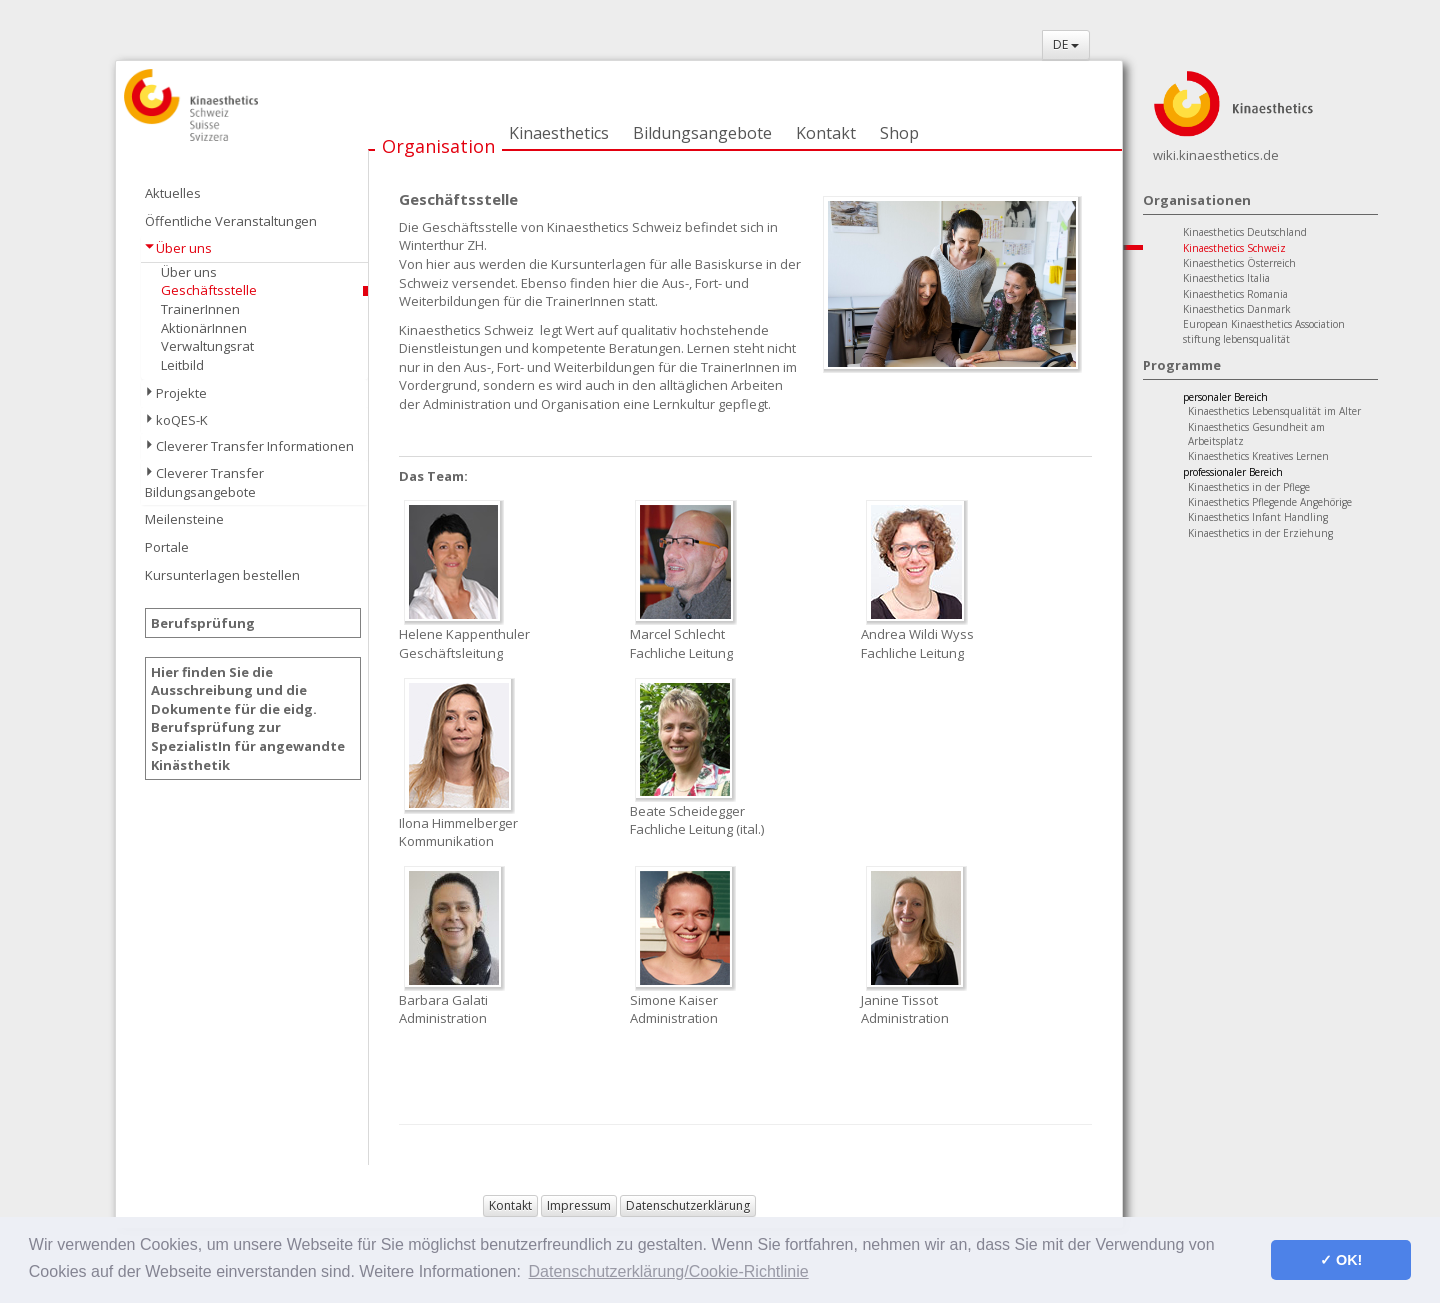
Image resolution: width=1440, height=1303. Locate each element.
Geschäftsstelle (209, 290)
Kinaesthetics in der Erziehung (1260, 533)
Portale (167, 547)
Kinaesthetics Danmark (1237, 309)
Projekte (181, 393)
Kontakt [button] (510, 1205)
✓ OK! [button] (1341, 1260)
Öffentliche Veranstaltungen (231, 221)
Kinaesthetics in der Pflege (1249, 487)
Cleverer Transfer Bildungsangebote (204, 482)
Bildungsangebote (702, 133)
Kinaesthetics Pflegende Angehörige (1270, 502)
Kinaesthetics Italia (1226, 278)
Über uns (184, 248)
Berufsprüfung (203, 623)
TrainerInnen (200, 309)
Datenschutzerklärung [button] (688, 1205)
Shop (899, 133)
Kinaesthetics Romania (1235, 294)
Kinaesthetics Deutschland (1245, 232)
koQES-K (182, 420)
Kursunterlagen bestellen (222, 575)
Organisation (438, 146)
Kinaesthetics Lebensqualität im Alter (1274, 411)
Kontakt (826, 133)
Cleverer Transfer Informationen (255, 446)
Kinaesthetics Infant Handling (1258, 517)
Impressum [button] (579, 1205)
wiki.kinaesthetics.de (1216, 155)
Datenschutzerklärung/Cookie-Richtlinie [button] (669, 1271)
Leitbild (182, 365)
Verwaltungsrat (207, 346)
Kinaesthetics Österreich (1239, 263)
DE (1066, 44)
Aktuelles (173, 193)
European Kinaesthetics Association (1264, 324)
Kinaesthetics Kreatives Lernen (1258, 456)
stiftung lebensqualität (1236, 339)
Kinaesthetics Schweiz (1234, 248)
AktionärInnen (204, 328)
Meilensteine (184, 519)
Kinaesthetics (559, 133)
